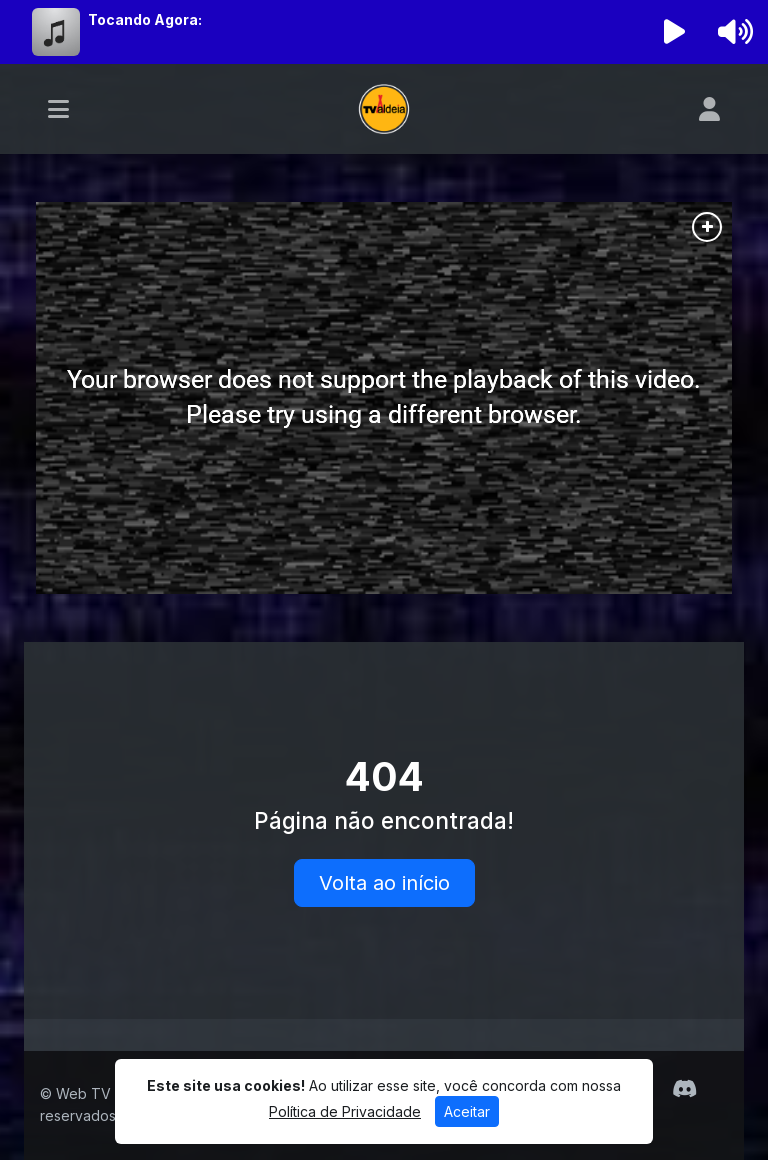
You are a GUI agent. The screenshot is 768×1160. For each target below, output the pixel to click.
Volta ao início (384, 883)
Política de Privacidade (345, 1111)
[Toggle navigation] (58, 109)
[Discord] (684, 1089)
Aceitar (467, 1111)
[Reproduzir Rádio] (675, 32)
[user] (709, 109)
